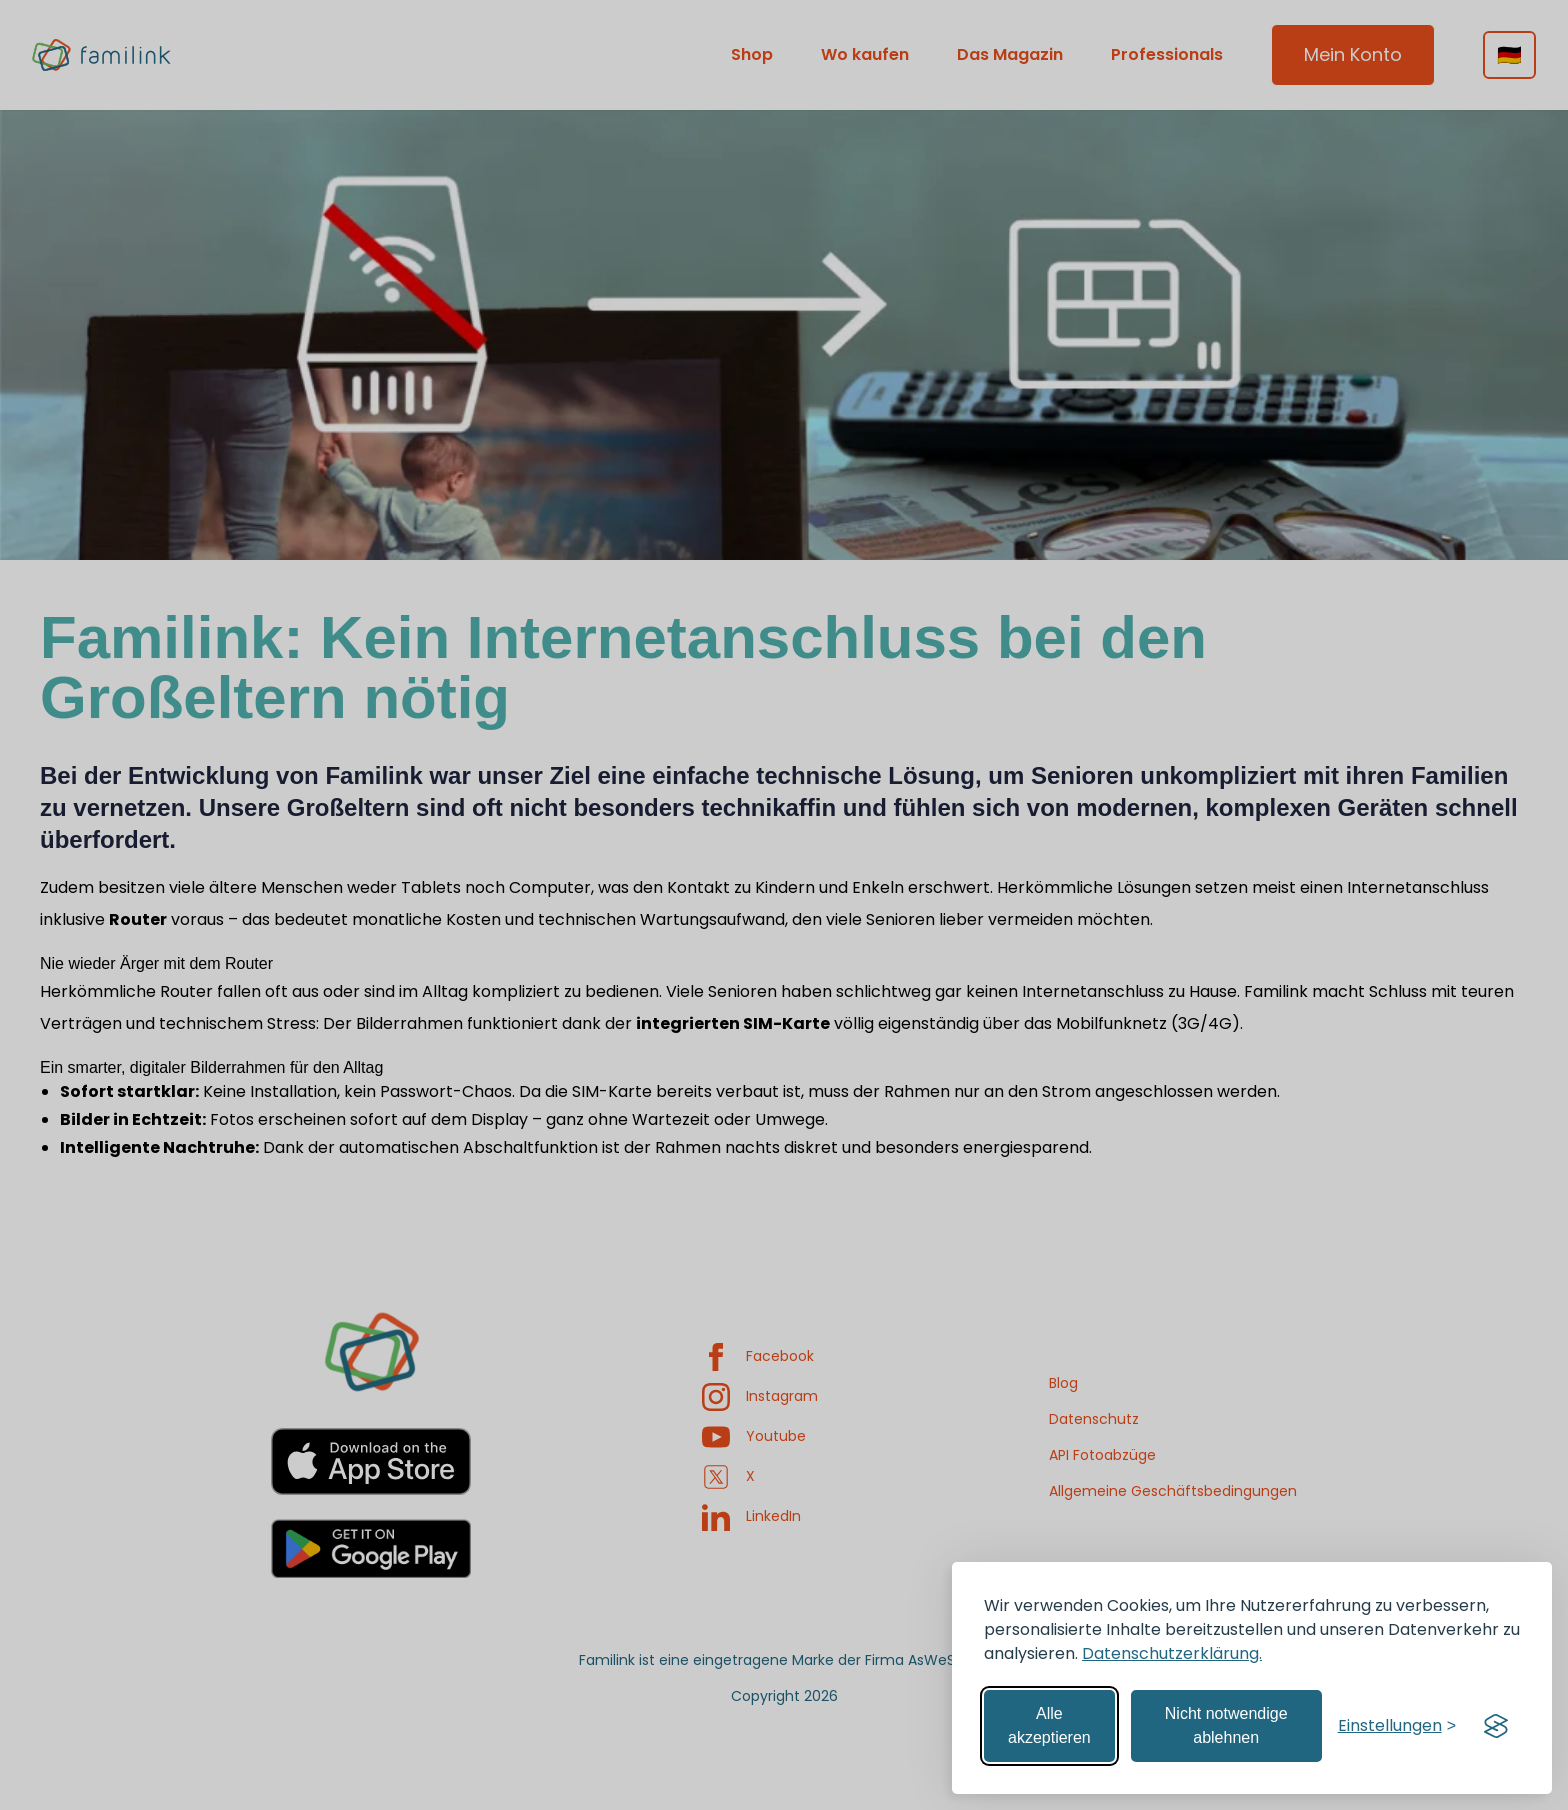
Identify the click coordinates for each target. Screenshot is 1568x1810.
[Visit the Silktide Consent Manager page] (1496, 1726)
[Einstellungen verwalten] (1397, 1726)
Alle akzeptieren (1049, 1725)
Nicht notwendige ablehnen (1226, 1725)
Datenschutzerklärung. (1172, 1653)
